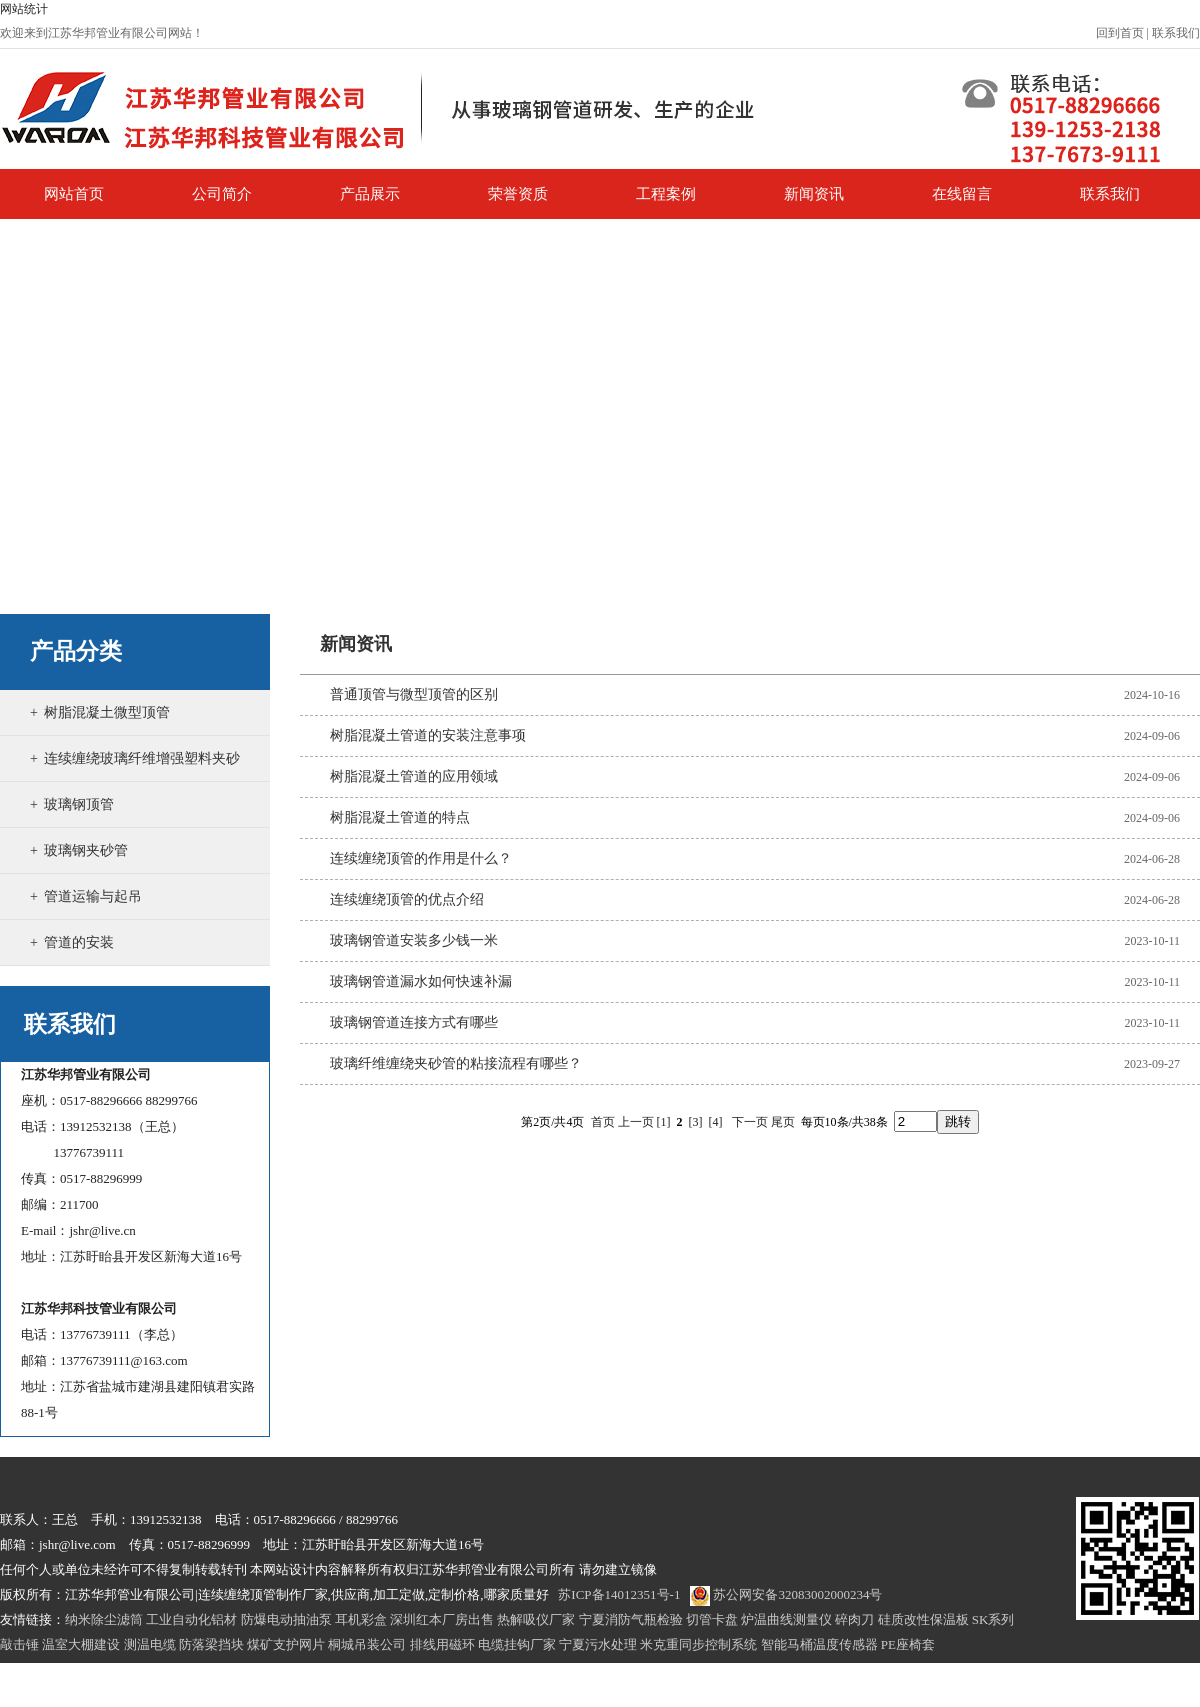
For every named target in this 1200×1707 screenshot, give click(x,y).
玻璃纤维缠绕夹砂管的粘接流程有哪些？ (456, 1063)
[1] (664, 1122)
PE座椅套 (908, 1644)
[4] (716, 1122)
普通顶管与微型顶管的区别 (414, 694)
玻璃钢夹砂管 (86, 850)
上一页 (636, 1122)
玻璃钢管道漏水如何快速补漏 (421, 981)
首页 (603, 1122)
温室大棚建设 (81, 1644)
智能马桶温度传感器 (819, 1644)
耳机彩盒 (361, 1619)
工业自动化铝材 (191, 1619)
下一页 (750, 1122)
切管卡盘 (712, 1619)
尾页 (783, 1122)
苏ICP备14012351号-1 (619, 1594)
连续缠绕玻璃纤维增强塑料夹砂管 (135, 781)
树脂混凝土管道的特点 (400, 817)
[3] (696, 1122)
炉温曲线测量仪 (786, 1619)
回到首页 (1120, 33)
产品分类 (76, 651)
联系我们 (1176, 33)
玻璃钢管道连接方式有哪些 (414, 1022)
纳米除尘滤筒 (104, 1619)
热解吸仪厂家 (536, 1619)
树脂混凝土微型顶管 (107, 712)
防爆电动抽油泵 (286, 1619)
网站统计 (24, 9)
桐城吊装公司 (367, 1644)
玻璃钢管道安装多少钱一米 (414, 940)
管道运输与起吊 (93, 896)
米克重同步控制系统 (698, 1644)
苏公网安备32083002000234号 (786, 1594)
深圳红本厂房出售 (442, 1619)
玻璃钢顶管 (79, 804)
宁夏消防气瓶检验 (631, 1619)
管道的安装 (79, 942)
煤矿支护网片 (286, 1644)
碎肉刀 (854, 1619)
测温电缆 (150, 1644)
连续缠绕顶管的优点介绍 (407, 899)
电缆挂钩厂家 (517, 1644)
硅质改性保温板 (923, 1619)
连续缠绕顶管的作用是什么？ (421, 858)
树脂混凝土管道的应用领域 (414, 776)
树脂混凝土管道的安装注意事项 (428, 735)
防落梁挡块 (211, 1644)
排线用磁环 (442, 1644)
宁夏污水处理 (598, 1644)
